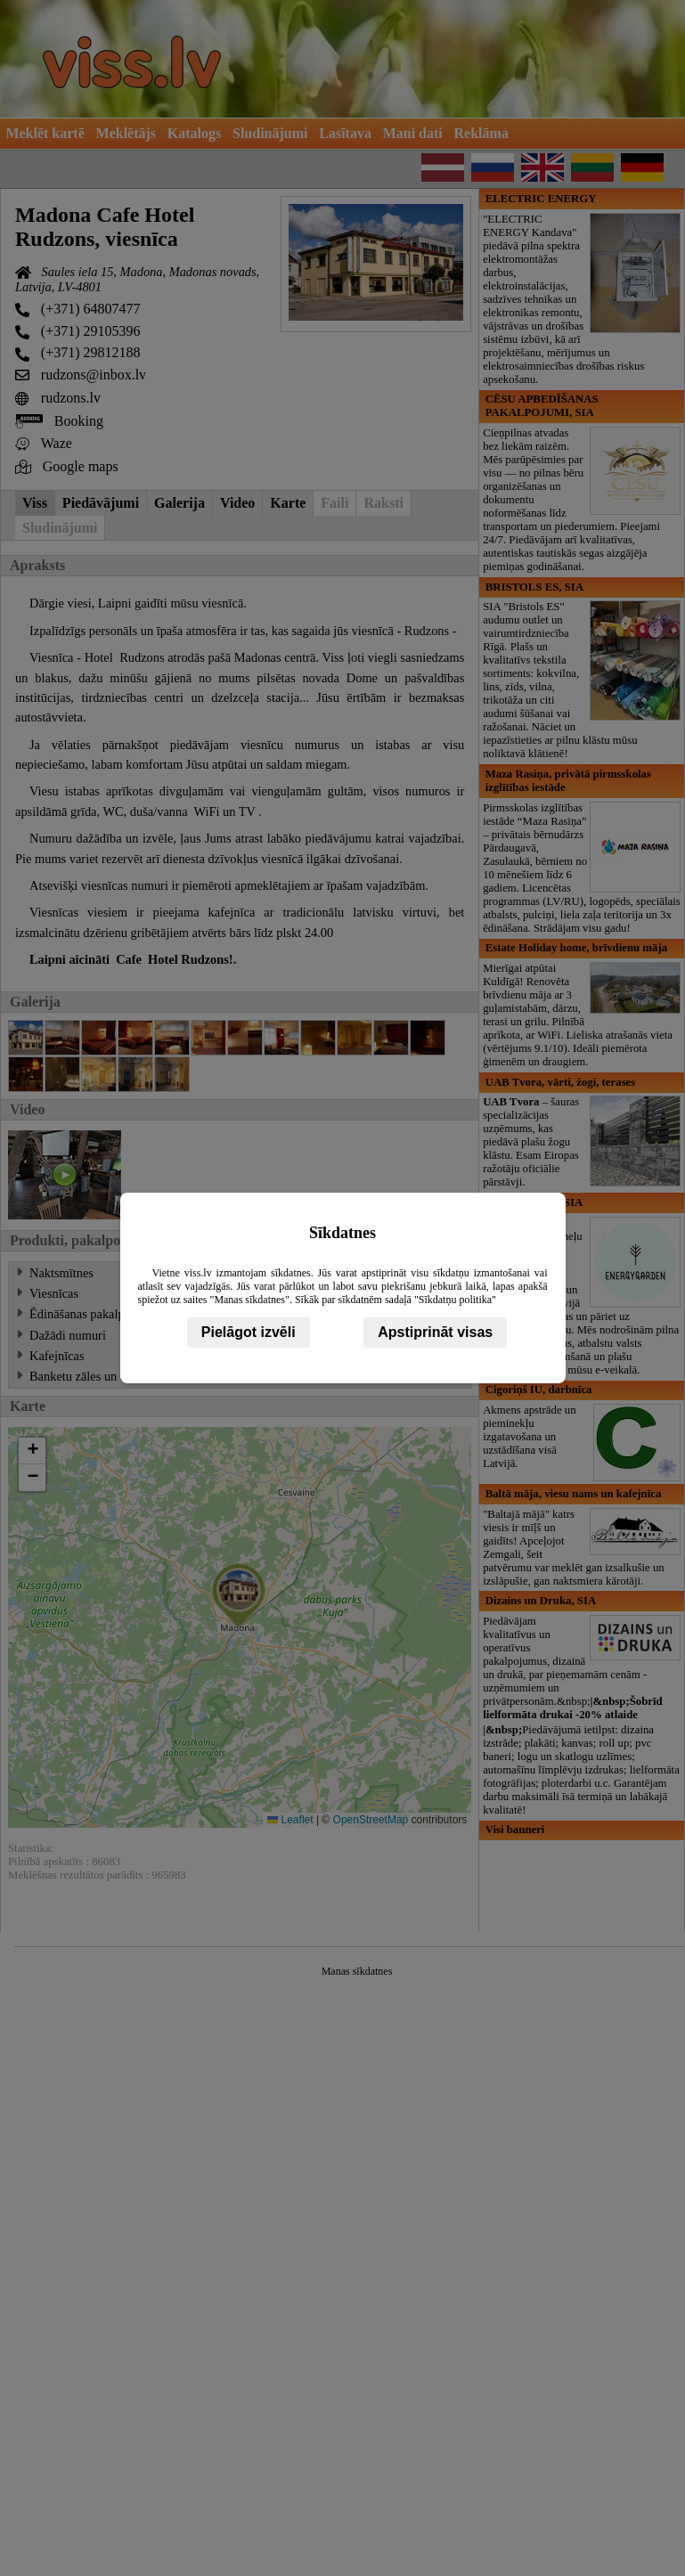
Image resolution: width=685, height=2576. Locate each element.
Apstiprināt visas (435, 1332)
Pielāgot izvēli (248, 1332)
